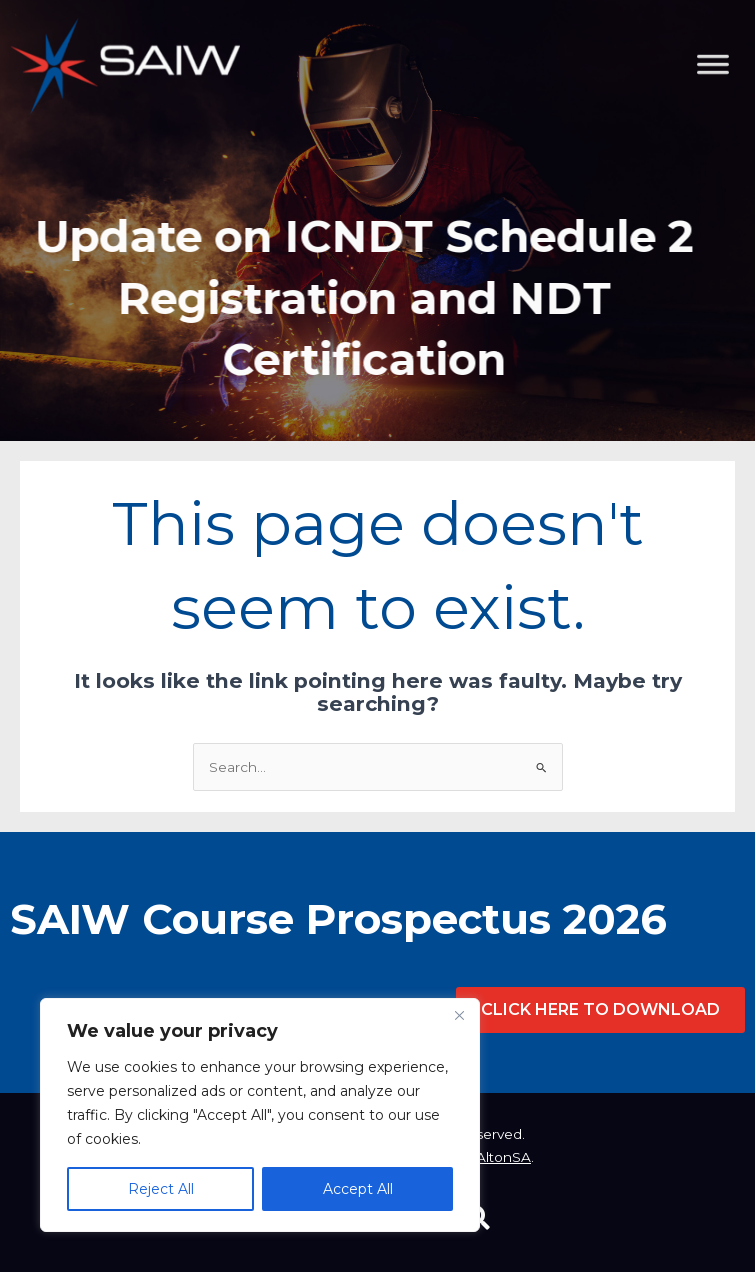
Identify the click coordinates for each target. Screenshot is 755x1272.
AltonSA (503, 1157)
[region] (260, 1115)
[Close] (459, 1015)
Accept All (358, 1189)
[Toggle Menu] (729, 165)
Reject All (161, 1189)
